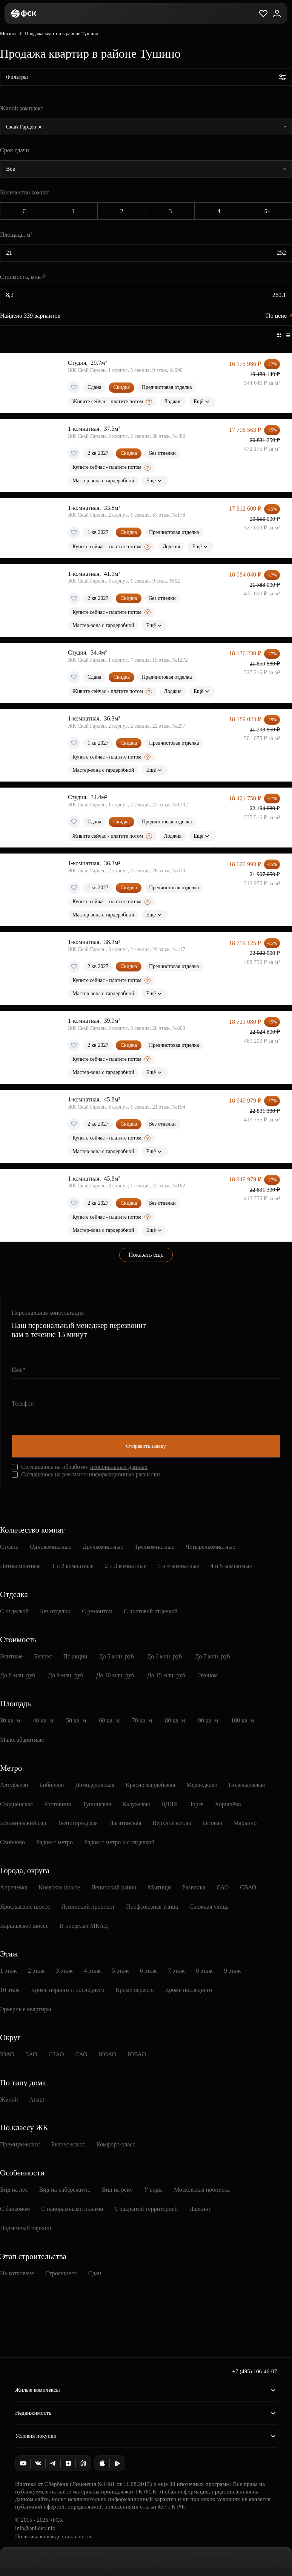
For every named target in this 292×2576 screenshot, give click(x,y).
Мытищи (159, 1887)
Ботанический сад (23, 1823)
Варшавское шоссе (24, 1926)
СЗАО (56, 2054)
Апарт (37, 2099)
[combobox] (146, 126)
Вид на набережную (65, 2189)
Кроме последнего (188, 1990)
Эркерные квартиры (25, 2009)
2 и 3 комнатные (125, 1566)
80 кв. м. (175, 1720)
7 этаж (176, 1970)
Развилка (193, 1887)
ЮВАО (137, 2054)
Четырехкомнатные (210, 1546)
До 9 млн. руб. (66, 1675)
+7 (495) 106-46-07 (254, 2371)
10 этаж (10, 1990)
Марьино (245, 1823)
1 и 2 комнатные (73, 1566)
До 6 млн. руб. (165, 1656)
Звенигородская (77, 1823)
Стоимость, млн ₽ (23, 277)
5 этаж (120, 1970)
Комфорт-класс (115, 2144)
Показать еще (146, 1254)
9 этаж (232, 1970)
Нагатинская (125, 1823)
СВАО (248, 1887)
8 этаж (204, 1970)
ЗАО (31, 2054)
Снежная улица (209, 1906)
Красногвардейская (150, 1785)
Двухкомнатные (103, 1546)
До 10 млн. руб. (116, 1675)
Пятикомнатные (20, 1566)
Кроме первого (135, 1990)
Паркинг (200, 2209)
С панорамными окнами (72, 2209)
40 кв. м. (43, 1720)
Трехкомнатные (154, 1546)
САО (223, 1887)
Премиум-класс (20, 2144)
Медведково (201, 1785)
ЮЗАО (108, 2054)
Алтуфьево (14, 1785)
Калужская (136, 1804)
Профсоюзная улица (152, 1906)
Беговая (212, 1823)
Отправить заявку (146, 1446)
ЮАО (7, 2054)
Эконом (208, 1675)
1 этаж (8, 1970)
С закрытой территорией (146, 2209)
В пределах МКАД (84, 1926)
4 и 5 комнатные (231, 1566)
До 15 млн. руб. (167, 1675)
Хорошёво (228, 1804)
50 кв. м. (77, 1720)
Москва (8, 33)
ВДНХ (169, 1804)
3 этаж (64, 1970)
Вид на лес (14, 2189)
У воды (153, 2189)
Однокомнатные (50, 1546)
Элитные (11, 1656)
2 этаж (36, 1970)
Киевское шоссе (59, 1887)
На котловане (17, 2273)
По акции (75, 1656)
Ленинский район (114, 1887)
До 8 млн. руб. (18, 1675)
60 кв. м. (109, 1720)
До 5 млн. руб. (117, 1656)
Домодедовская (94, 1785)
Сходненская (16, 1804)
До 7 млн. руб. (213, 1656)
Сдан (94, 2273)
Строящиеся (61, 2273)
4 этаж (92, 1970)
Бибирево (51, 1785)
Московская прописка (202, 2189)
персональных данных (119, 1467)
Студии (9, 1546)
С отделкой (14, 1611)
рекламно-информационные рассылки (111, 1474)
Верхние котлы (171, 1823)
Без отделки (55, 1611)
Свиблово (12, 1842)
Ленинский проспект (88, 1906)
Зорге (196, 1804)
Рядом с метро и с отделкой (119, 1842)
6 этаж (148, 1970)
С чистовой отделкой (151, 1611)
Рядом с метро (54, 1842)
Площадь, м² (16, 234)
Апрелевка (14, 1887)
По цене (276, 315)
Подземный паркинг (26, 2228)
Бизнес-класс (68, 2144)
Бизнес (43, 1656)
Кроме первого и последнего (67, 1990)
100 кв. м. (243, 1720)
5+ (267, 211)
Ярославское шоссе (25, 1906)
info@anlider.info (35, 2528)
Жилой (9, 2099)
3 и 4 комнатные (178, 1566)
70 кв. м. (143, 1720)
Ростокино (57, 1804)
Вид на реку (117, 2189)
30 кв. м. (11, 1720)
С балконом (15, 2209)
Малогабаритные (22, 1739)
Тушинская (97, 1804)
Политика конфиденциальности (53, 2536)
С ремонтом (97, 1611)
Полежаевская (247, 1785)
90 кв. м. (209, 1720)
